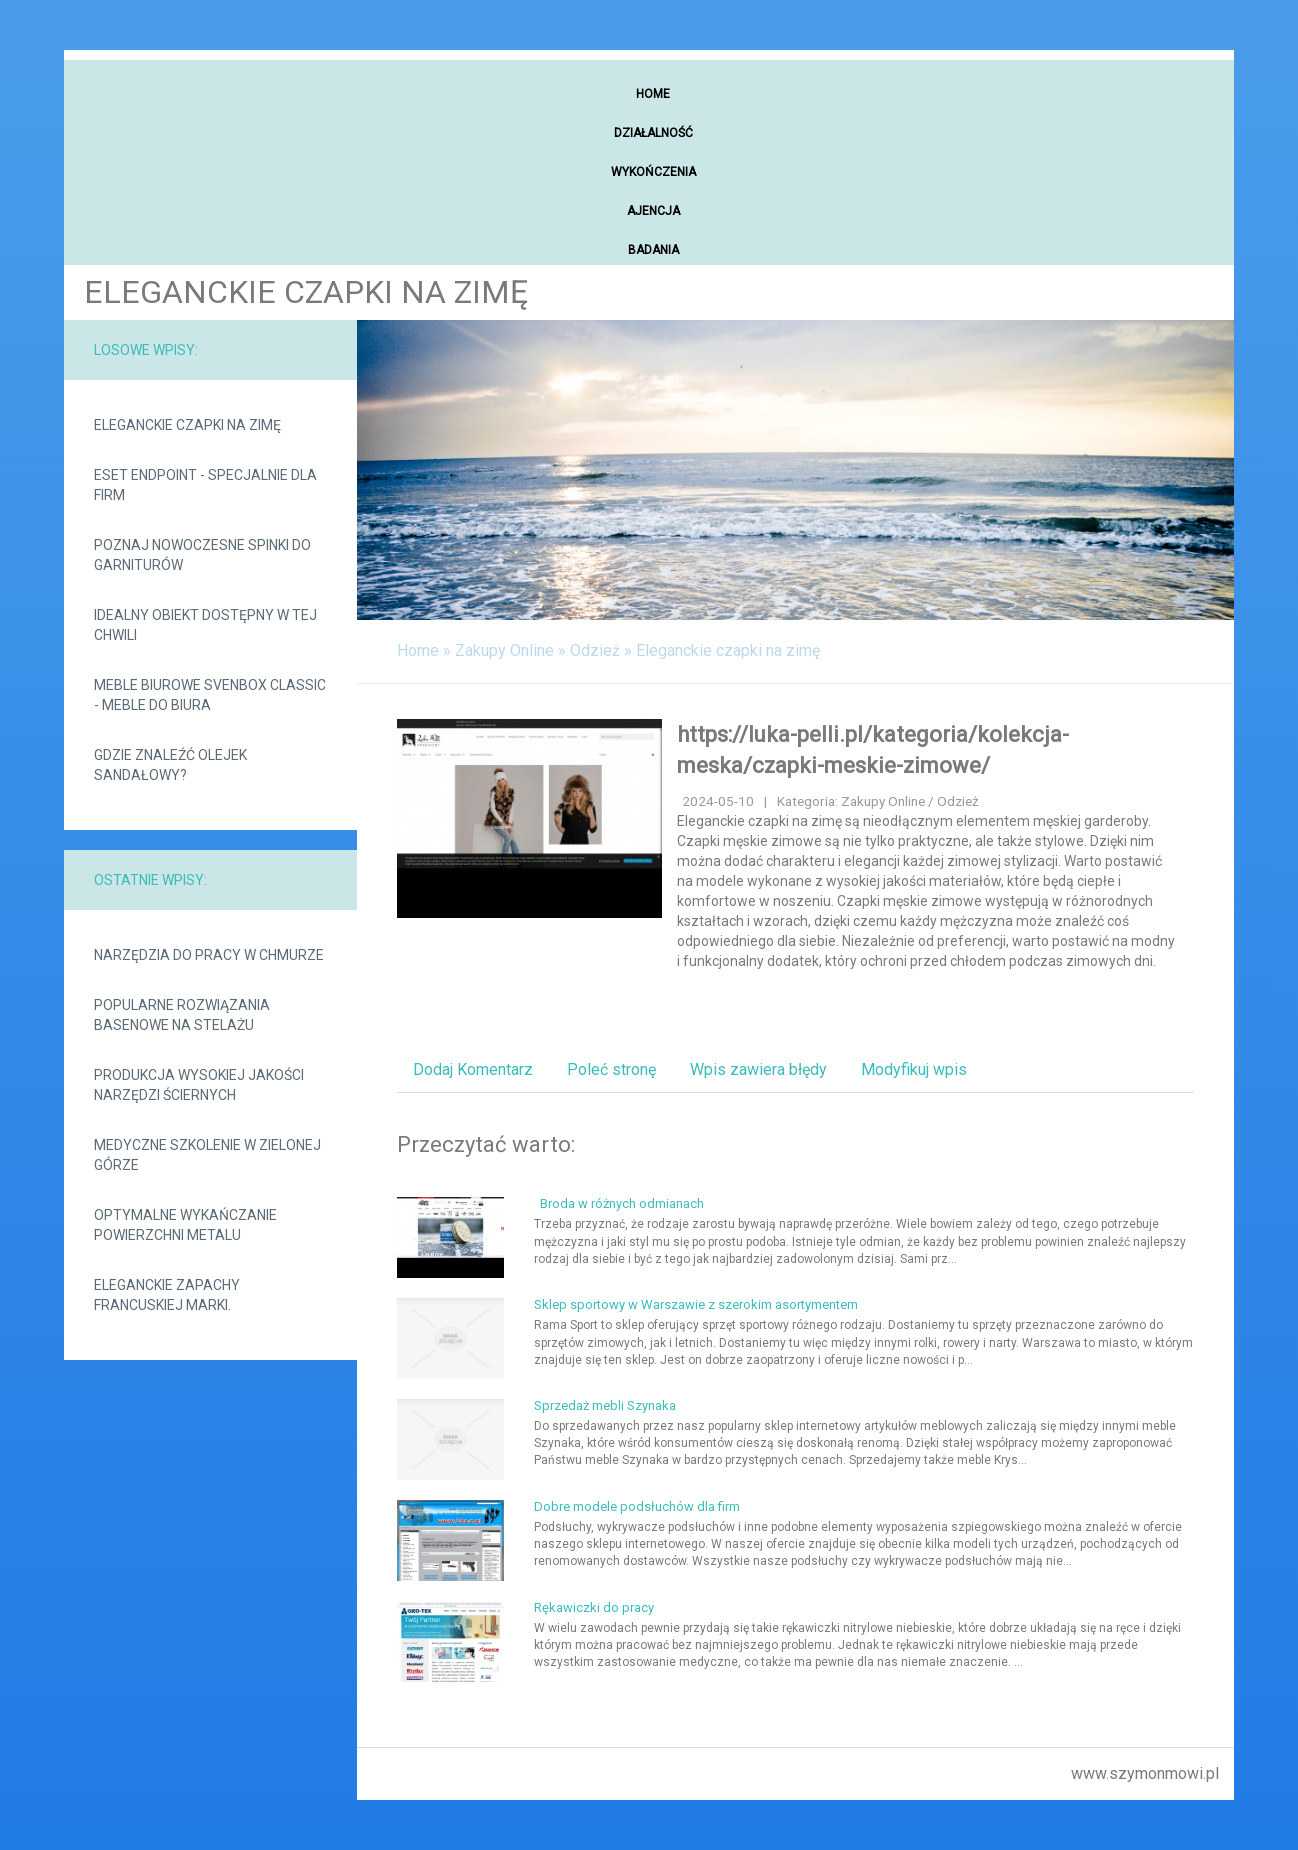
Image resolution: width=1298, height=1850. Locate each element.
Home (418, 650)
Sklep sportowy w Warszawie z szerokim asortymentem (696, 1304)
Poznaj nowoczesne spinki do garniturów (202, 555)
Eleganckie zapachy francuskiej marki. (167, 1295)
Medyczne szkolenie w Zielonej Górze (207, 1155)
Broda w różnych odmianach (619, 1203)
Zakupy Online (504, 650)
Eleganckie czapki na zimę (187, 425)
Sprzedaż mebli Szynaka (605, 1405)
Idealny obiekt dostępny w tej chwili (205, 625)
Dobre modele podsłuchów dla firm (637, 1506)
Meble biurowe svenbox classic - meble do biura (210, 695)
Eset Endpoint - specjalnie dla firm (205, 485)
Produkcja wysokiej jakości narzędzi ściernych (199, 1085)
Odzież (595, 650)
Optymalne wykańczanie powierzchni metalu (185, 1225)
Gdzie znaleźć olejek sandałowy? (170, 765)
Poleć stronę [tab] (611, 1069)
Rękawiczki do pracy (594, 1607)
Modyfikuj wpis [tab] (914, 1069)
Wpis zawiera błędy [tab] (758, 1069)
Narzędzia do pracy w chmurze (209, 955)
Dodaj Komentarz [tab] (473, 1069)
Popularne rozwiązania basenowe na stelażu (182, 1015)
